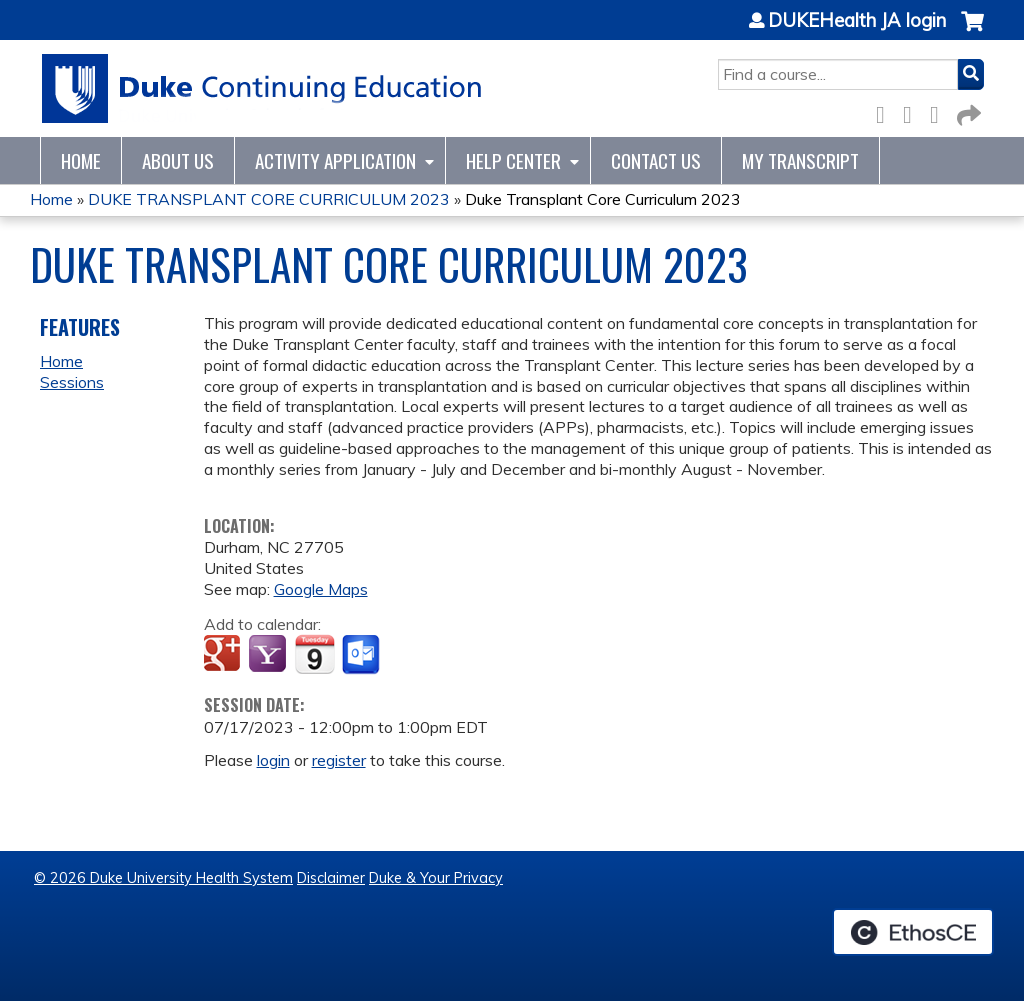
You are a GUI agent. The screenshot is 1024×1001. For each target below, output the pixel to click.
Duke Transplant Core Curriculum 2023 (603, 199)
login (273, 760)
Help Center (513, 160)
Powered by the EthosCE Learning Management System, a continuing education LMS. (913, 932)
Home (81, 160)
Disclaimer (331, 878)
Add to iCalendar (314, 654)
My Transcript (800, 160)
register (339, 760)
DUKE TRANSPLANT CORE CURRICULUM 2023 (269, 199)
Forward (967, 111)
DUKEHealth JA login (857, 21)
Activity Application (335, 160)
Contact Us (656, 160)
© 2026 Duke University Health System (163, 878)
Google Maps (321, 589)
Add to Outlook (362, 655)
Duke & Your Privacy (436, 878)
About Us (178, 160)
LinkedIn (940, 111)
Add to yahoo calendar (269, 655)
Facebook (886, 111)
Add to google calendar (224, 655)
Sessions (72, 382)
